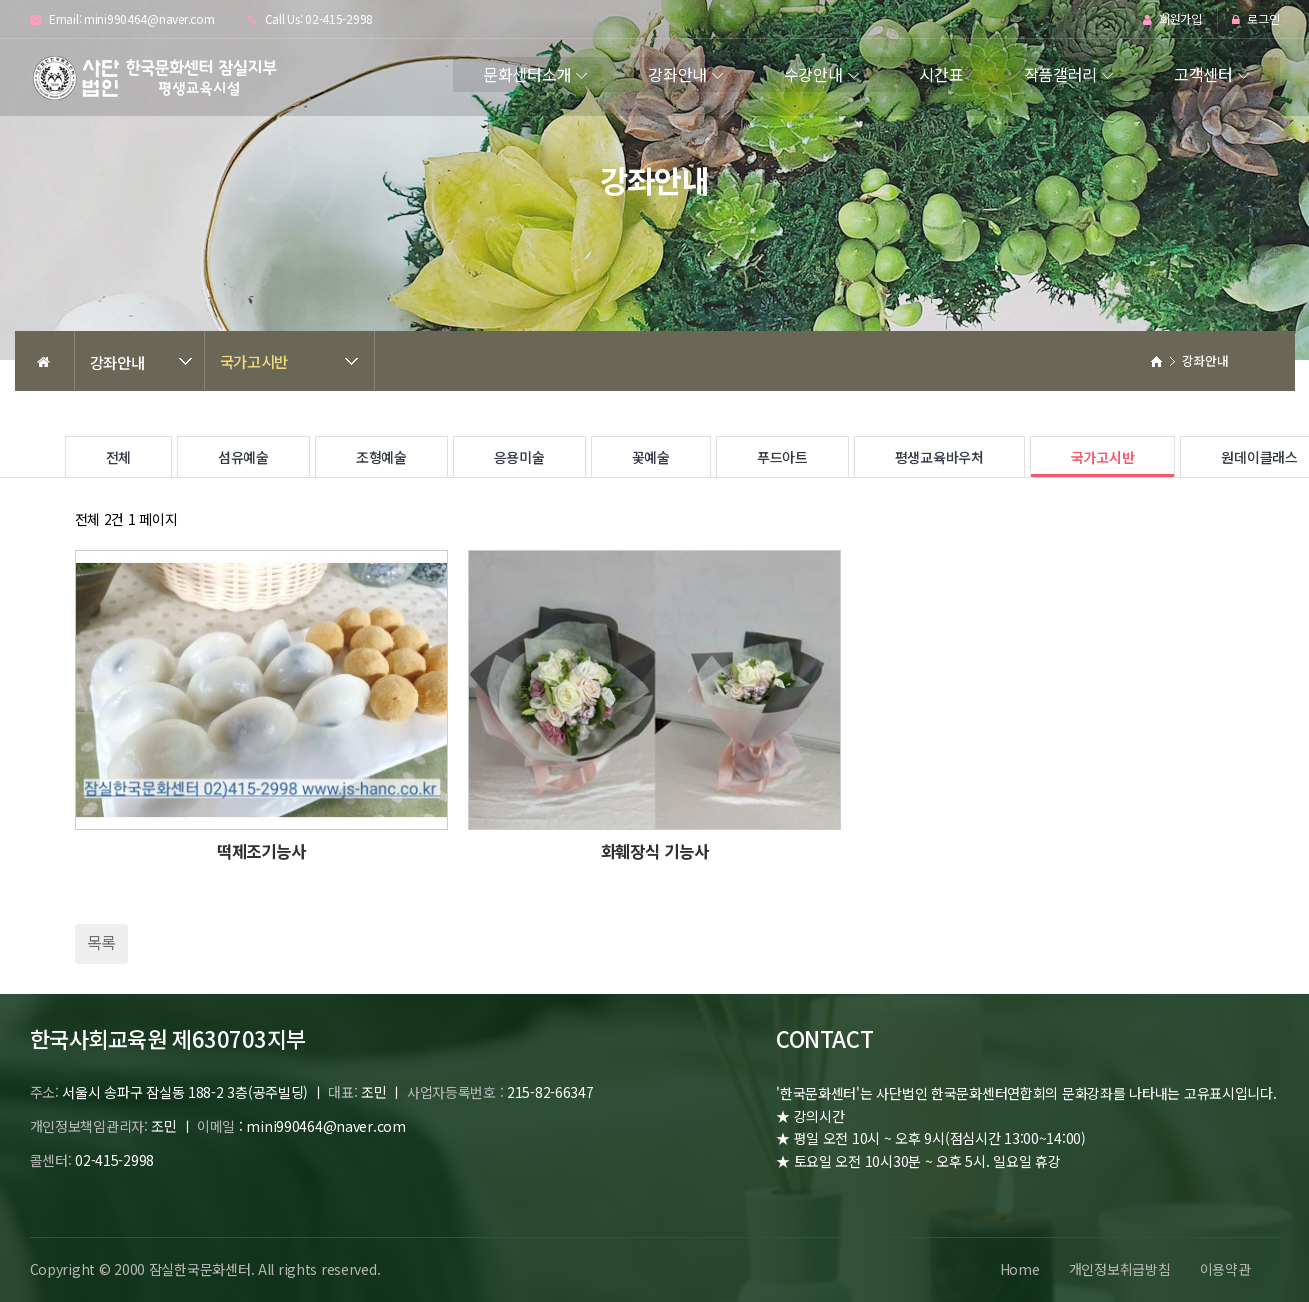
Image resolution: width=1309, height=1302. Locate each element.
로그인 (1256, 19)
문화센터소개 (527, 74)
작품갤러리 (1061, 74)
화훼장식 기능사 (655, 851)
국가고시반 (254, 361)
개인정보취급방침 (1118, 1269)
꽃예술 (651, 457)
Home (1017, 1269)
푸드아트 (782, 457)
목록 (101, 942)
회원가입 (1172, 19)
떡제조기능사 (261, 851)
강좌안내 (677, 74)
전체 (118, 457)
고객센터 (1203, 74)
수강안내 (813, 74)
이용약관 (1224, 1269)
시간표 (941, 74)
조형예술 (381, 457)
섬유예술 (243, 457)
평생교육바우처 (939, 457)
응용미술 (519, 457)
